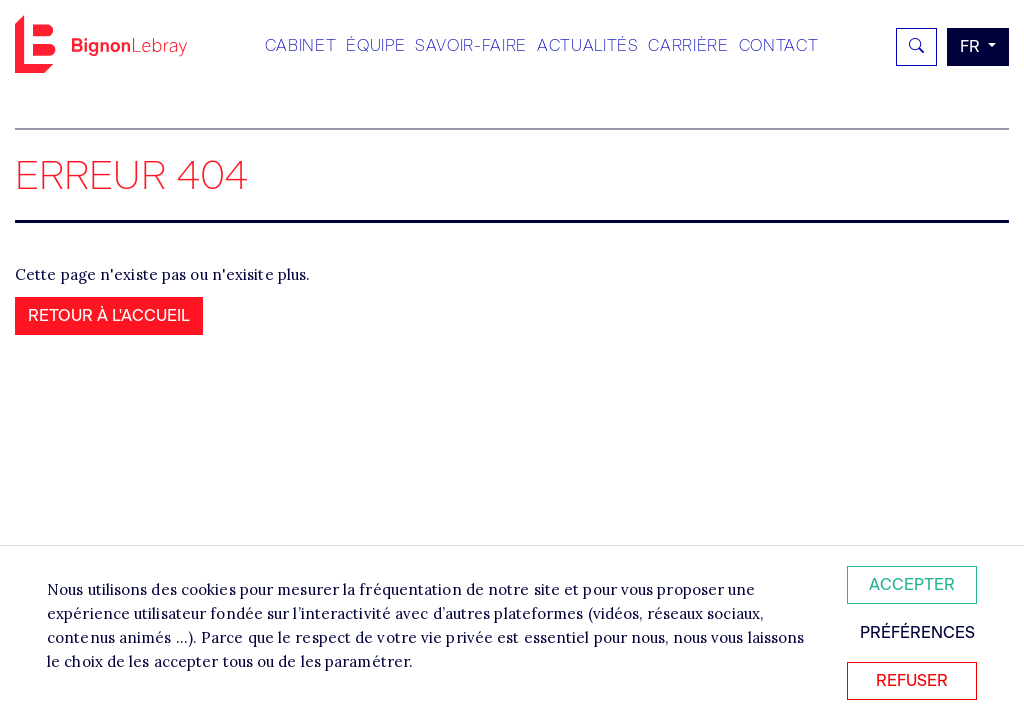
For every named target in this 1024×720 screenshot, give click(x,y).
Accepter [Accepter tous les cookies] (912, 584)
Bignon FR (101, 44)
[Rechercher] (916, 47)
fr (972, 46)
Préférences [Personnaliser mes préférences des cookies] (917, 632)
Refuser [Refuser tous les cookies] (912, 680)
